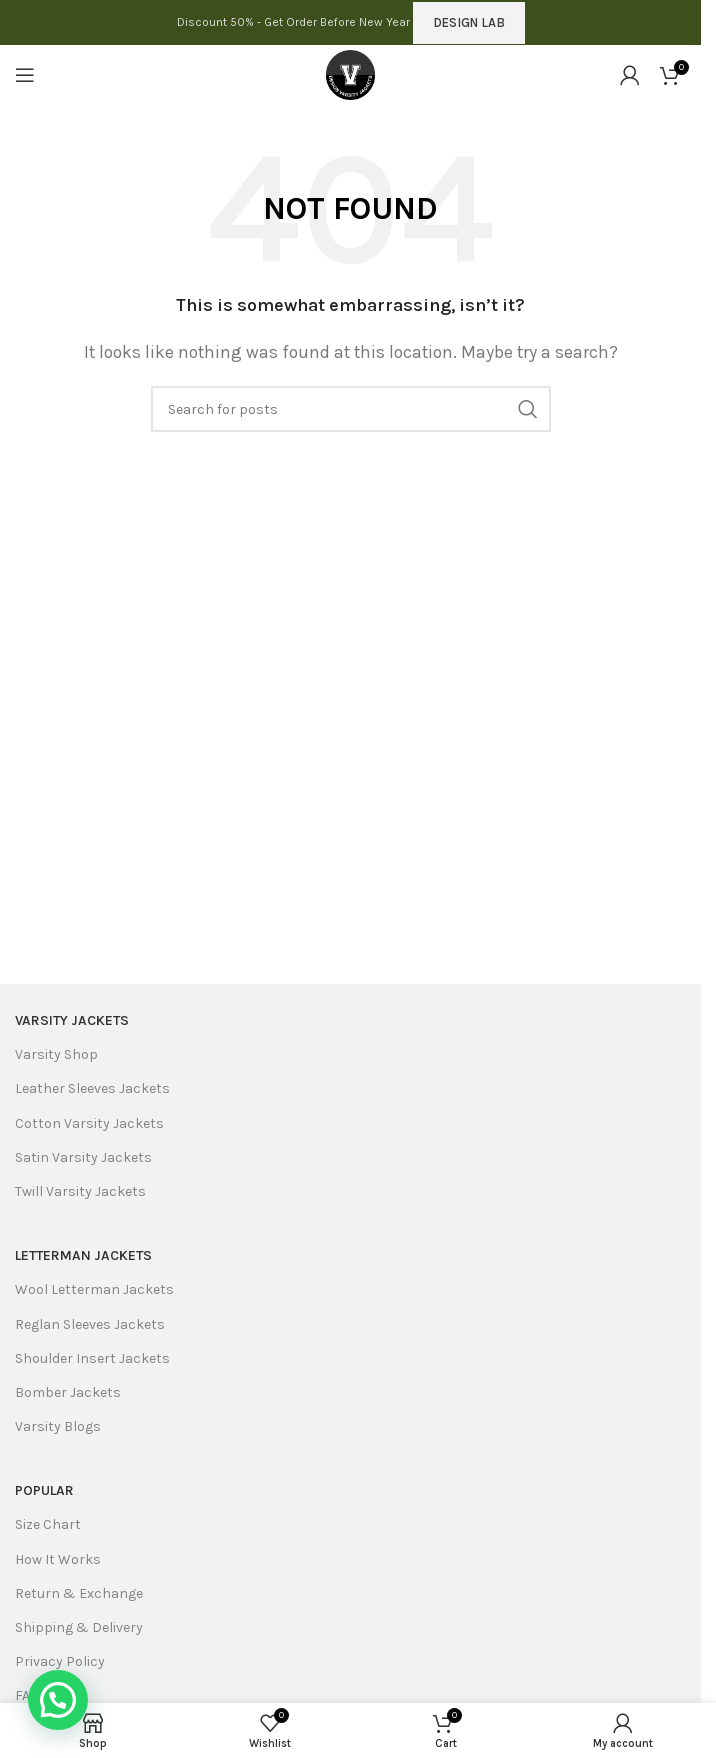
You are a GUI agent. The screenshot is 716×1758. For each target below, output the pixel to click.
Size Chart (48, 1524)
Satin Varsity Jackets (83, 1157)
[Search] (351, 409)
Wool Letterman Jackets (94, 1289)
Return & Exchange (79, 1593)
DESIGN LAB (469, 22)
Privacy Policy (60, 1661)
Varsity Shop (56, 1054)
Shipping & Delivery (79, 1627)
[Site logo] (351, 73)
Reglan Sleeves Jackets (90, 1324)
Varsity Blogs (58, 1426)
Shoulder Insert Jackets (92, 1358)
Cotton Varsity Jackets (89, 1123)
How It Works (58, 1559)
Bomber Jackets (68, 1392)
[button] (58, 1700)
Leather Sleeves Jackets (92, 1088)
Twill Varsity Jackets (80, 1191)
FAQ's (32, 1695)
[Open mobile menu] (25, 75)
